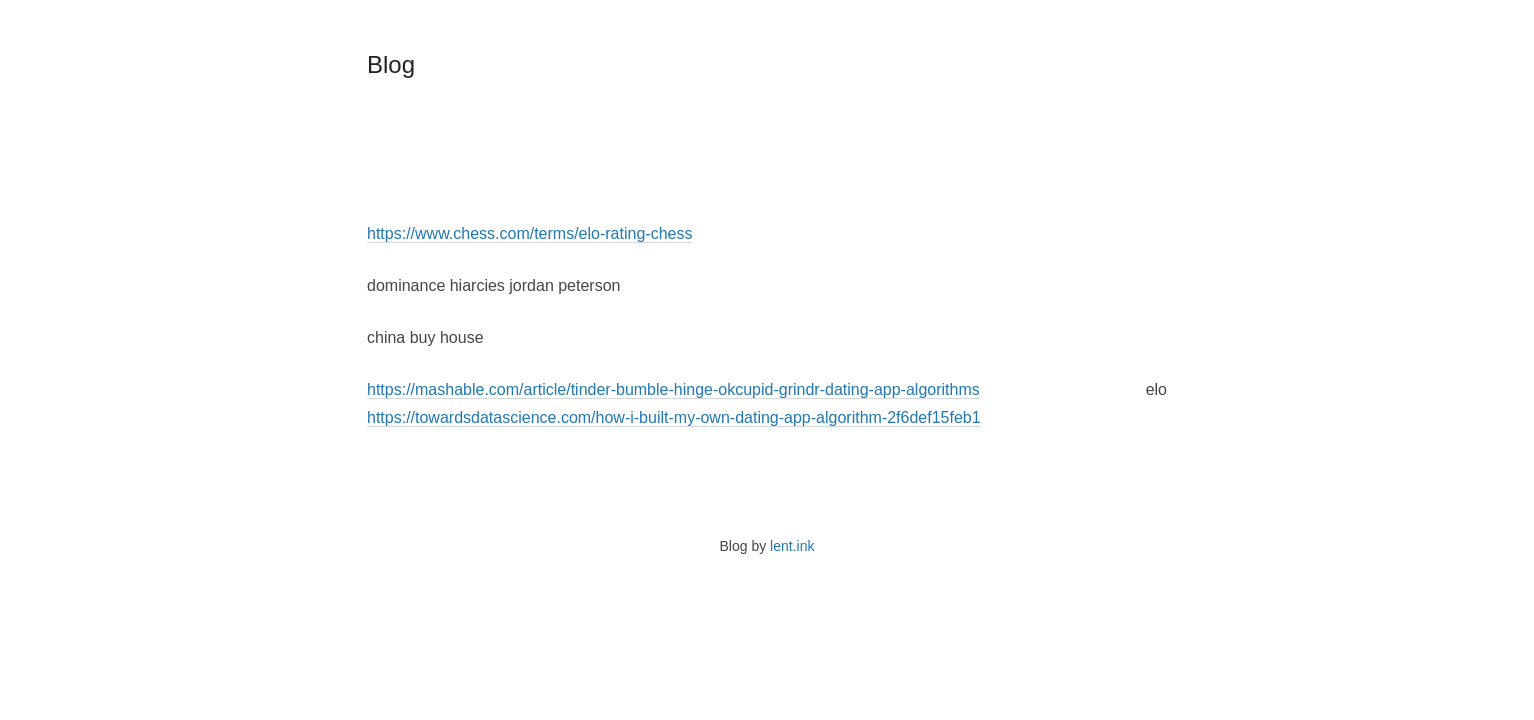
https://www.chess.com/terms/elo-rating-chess (529, 233)
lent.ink (792, 546)
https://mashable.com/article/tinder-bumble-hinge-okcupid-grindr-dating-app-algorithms (673, 389)
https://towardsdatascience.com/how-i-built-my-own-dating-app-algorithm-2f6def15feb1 (674, 417)
